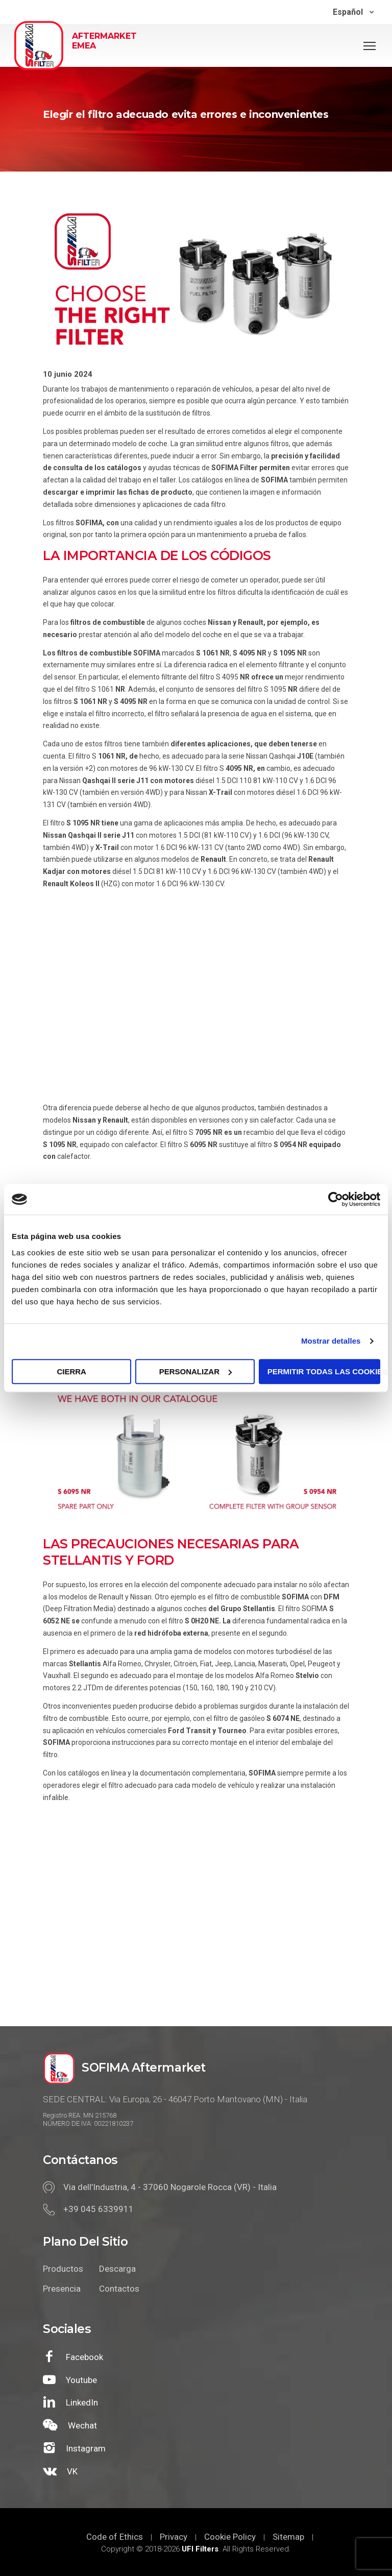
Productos (63, 2269)
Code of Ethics (114, 2537)
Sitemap (288, 2537)
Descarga (117, 2269)
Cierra (71, 1371)
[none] (353, 12)
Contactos (119, 2288)
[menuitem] (353, 12)
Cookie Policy (230, 2537)
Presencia (62, 2288)
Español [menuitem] (348, 12)
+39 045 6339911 (98, 2209)
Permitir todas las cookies (323, 1371)
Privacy (173, 2537)
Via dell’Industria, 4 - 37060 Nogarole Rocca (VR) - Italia (170, 2187)
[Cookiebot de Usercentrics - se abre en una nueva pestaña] (335, 1199)
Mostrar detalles (331, 1340)
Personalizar (195, 1371)
